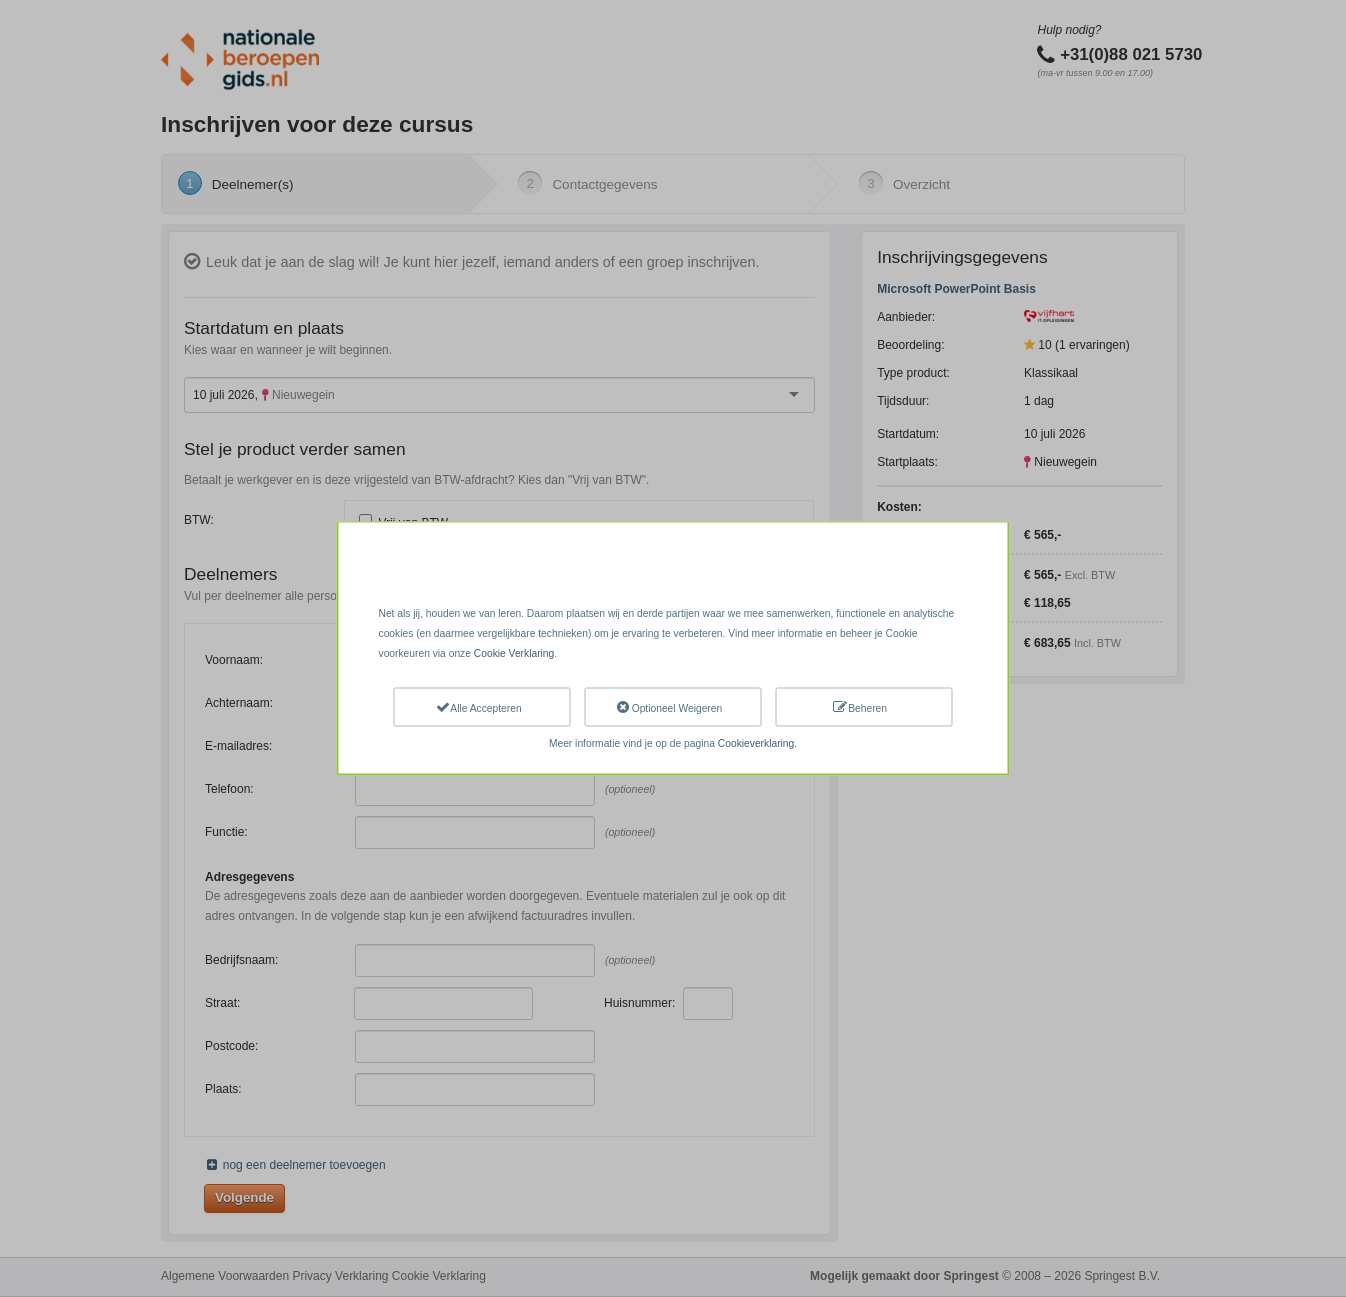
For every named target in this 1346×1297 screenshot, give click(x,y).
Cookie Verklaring (514, 652)
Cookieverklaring (756, 743)
